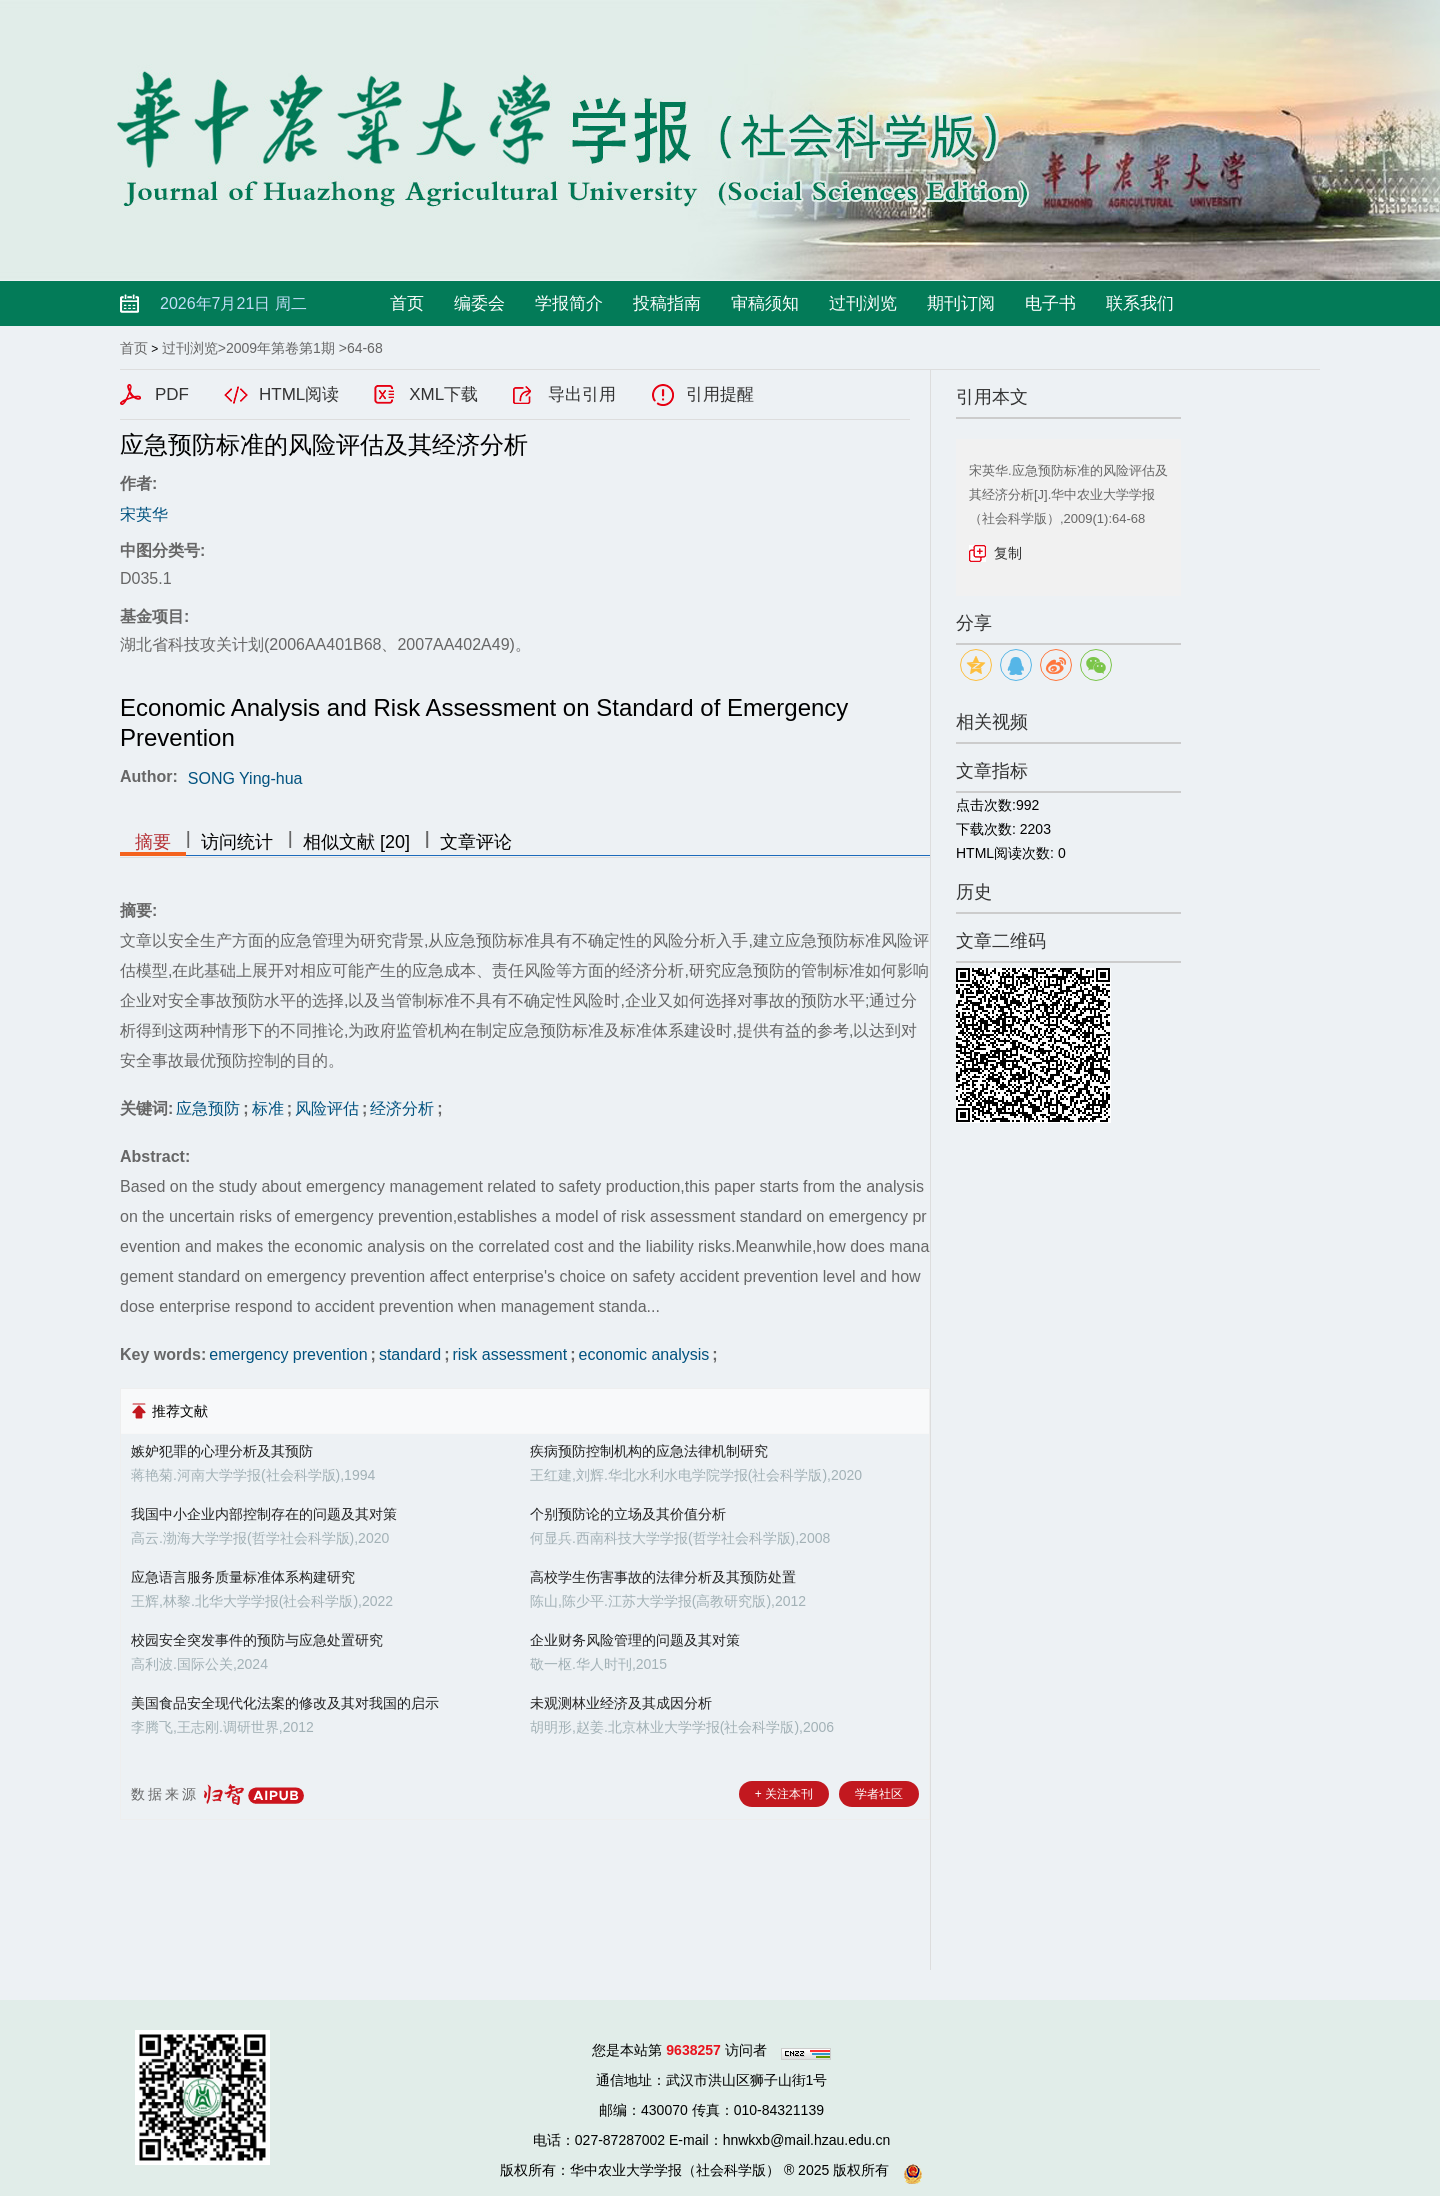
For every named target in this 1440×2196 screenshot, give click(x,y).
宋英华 (144, 514)
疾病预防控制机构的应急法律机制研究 (649, 1451)
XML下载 (443, 394)
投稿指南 (667, 303)
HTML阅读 (299, 394)
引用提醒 (720, 394)
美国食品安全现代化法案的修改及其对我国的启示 (285, 1703)
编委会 (479, 303)
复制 (1008, 553)
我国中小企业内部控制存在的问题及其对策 (264, 1514)
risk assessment (509, 1354)
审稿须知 (765, 303)
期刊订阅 (961, 303)
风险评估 (327, 1108)
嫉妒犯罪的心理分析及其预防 (222, 1451)
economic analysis (644, 1354)
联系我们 (1140, 303)
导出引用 (582, 394)
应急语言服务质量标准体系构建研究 (243, 1577)
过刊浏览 (863, 303)
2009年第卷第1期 (280, 348)
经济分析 (402, 1108)
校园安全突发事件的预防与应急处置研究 (257, 1640)
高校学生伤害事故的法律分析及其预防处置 (663, 1577)
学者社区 (879, 1794)
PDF (172, 394)
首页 (407, 303)
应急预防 (208, 1108)
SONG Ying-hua (245, 778)
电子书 (1050, 303)
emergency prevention (288, 1354)
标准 (268, 1108)
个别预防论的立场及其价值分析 (628, 1514)
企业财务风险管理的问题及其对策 (635, 1640)
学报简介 (569, 303)
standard (410, 1354)
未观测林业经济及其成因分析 (621, 1703)
